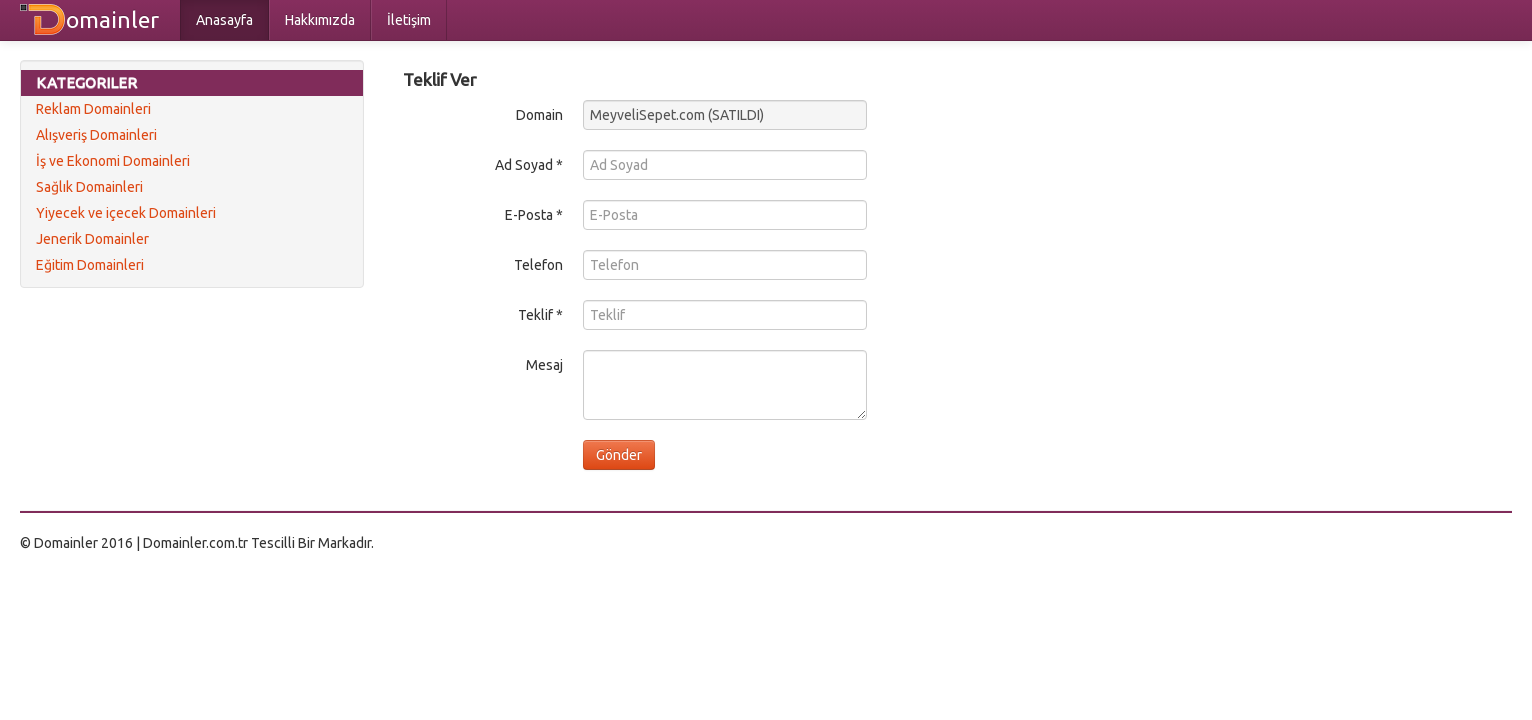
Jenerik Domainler (92, 239)
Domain (539, 115)
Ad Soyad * (529, 165)
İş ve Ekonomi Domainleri (113, 161)
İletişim (409, 20)
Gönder (619, 455)
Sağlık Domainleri (89, 187)
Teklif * (540, 315)
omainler (112, 19)
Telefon (538, 265)
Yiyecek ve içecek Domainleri (126, 213)
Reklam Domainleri (93, 109)
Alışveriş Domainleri (96, 135)
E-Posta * (534, 215)
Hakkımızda (320, 20)
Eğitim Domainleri (90, 265)
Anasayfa (224, 20)
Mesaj (544, 365)
